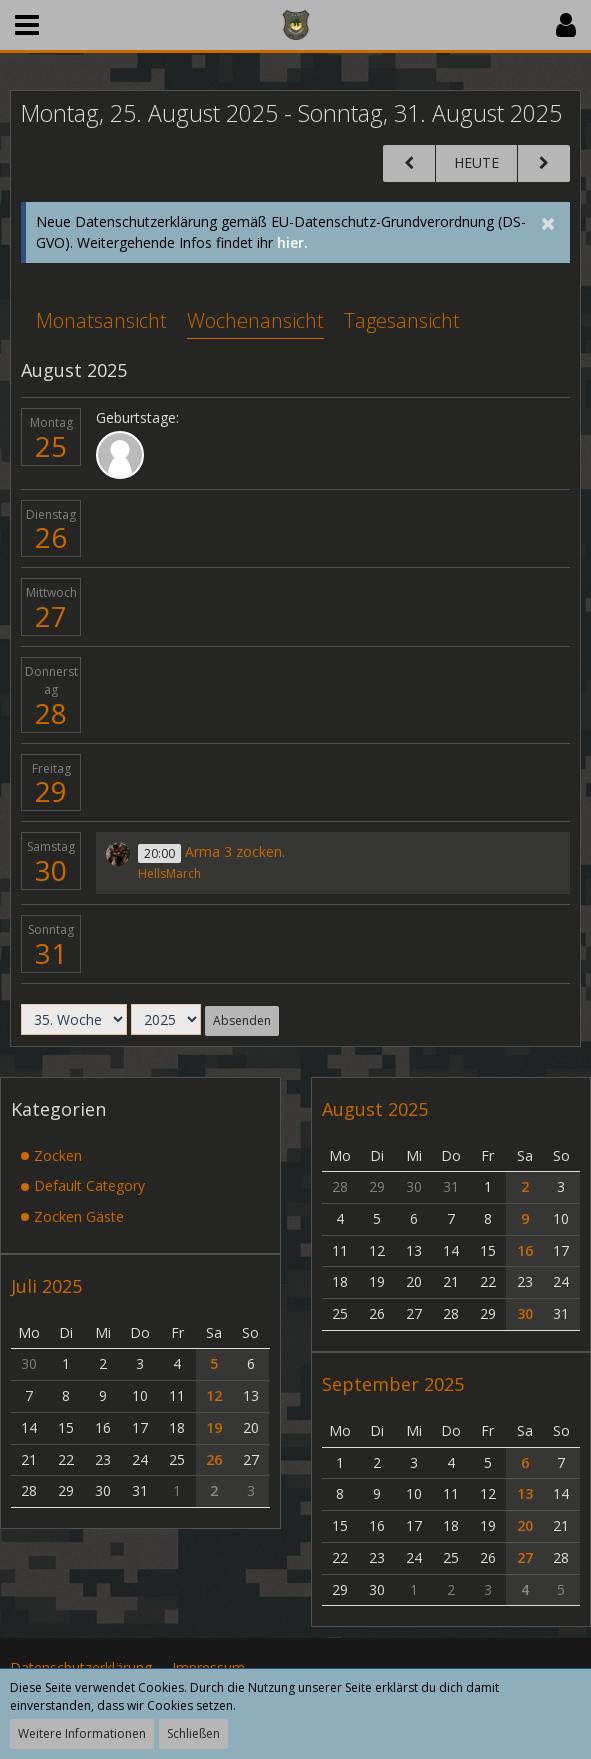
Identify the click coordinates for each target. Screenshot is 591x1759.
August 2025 (375, 1109)
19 (214, 1427)
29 (51, 791)
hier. (292, 242)
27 (51, 616)
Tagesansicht (402, 320)
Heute (476, 162)
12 (214, 1395)
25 (51, 446)
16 (525, 1250)
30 (51, 870)
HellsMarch (169, 873)
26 (51, 537)
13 (525, 1493)
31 (51, 953)
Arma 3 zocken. (235, 851)
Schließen (193, 1733)
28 (51, 713)
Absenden (242, 1020)
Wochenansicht (255, 320)
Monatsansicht (101, 320)
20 (525, 1525)
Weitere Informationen (82, 1733)
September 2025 (393, 1384)
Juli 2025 (46, 1286)
